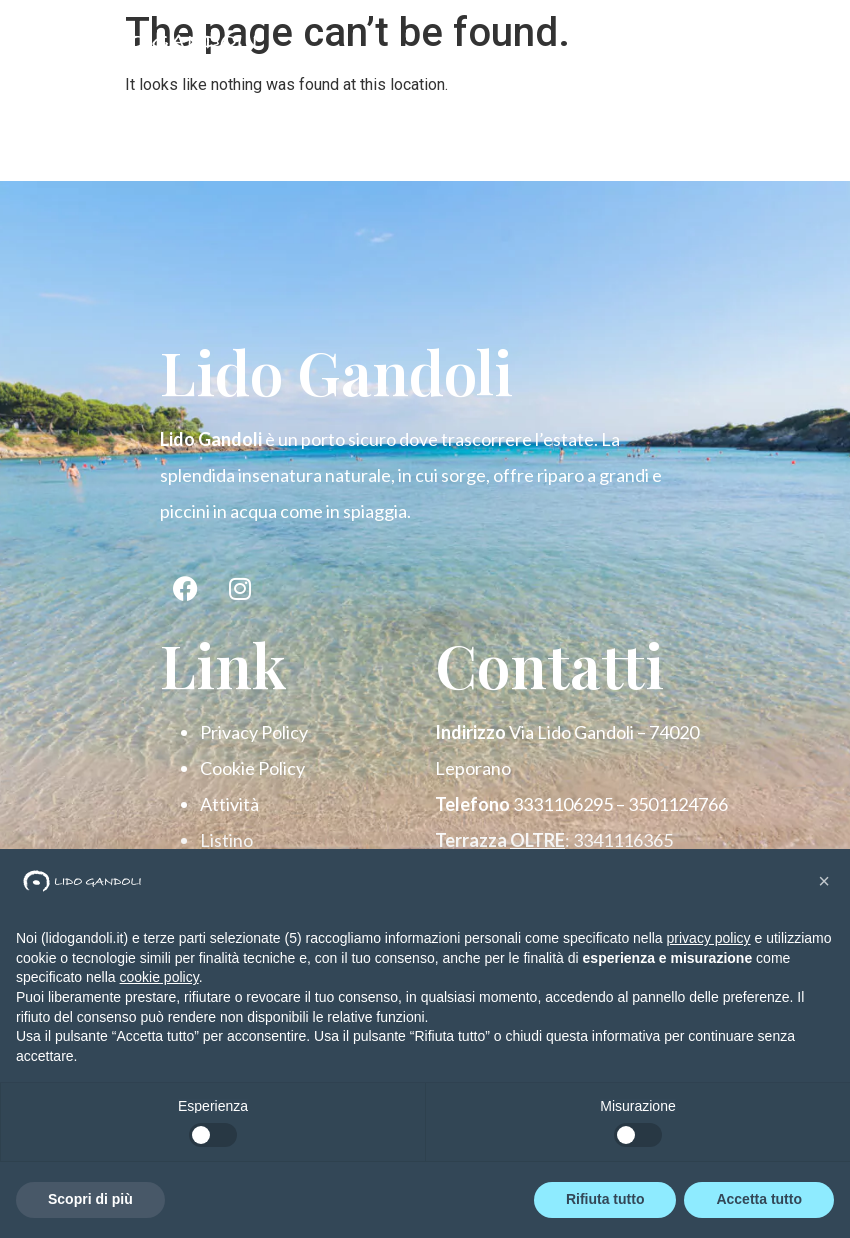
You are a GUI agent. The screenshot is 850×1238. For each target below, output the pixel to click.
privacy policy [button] (709, 938)
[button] (824, 881)
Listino (226, 840)
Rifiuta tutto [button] (605, 1199)
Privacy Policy (254, 732)
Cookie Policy (252, 768)
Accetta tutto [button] (759, 1199)
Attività (229, 804)
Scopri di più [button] (90, 1199)
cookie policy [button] (159, 977)
